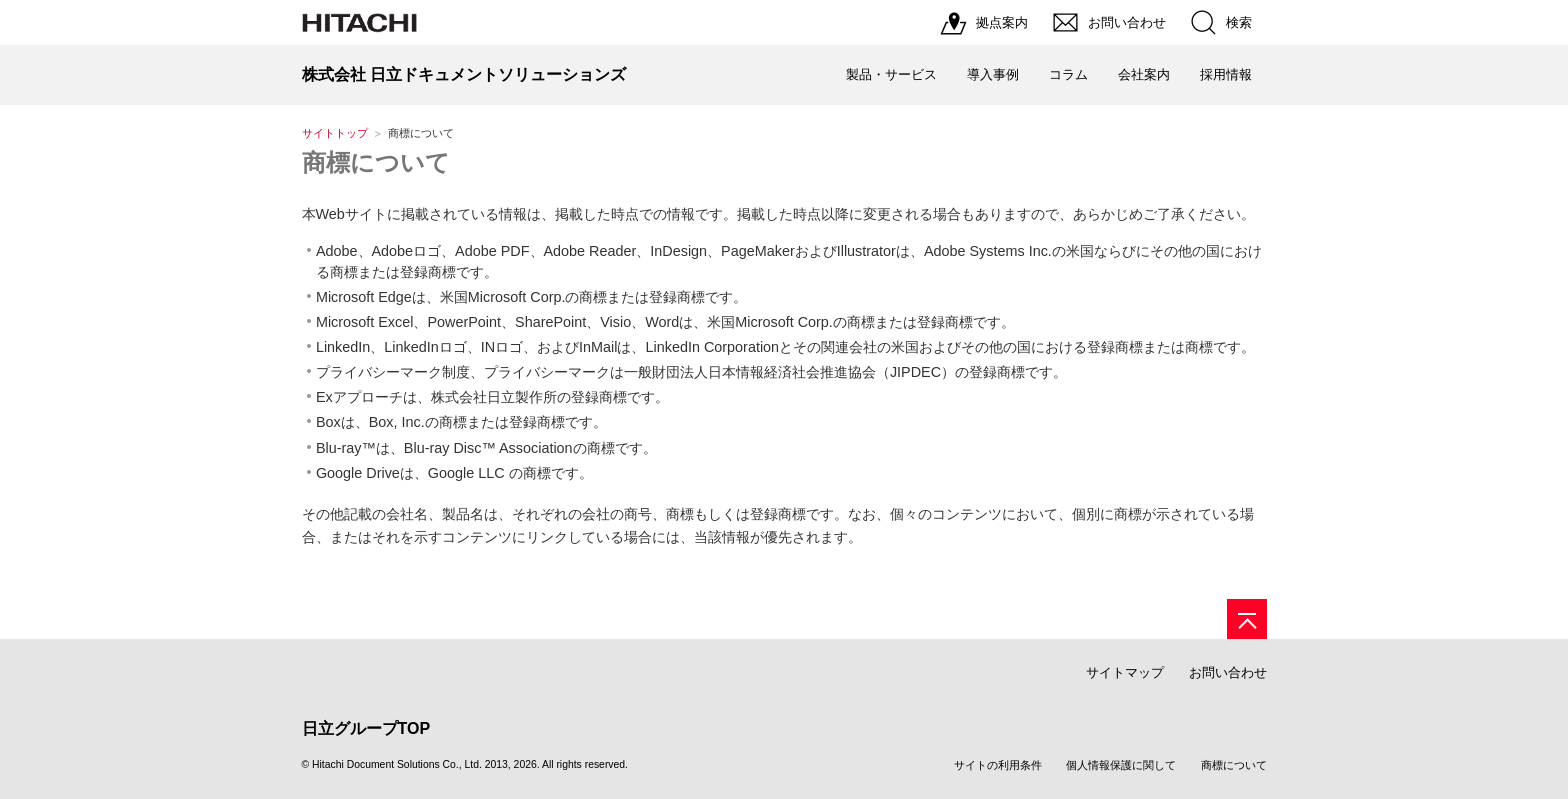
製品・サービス (891, 74)
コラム (1068, 74)
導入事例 (993, 74)
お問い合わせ (1228, 672)
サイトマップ (1125, 672)
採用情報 (1226, 74)
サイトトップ (335, 133)
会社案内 (1144, 74)
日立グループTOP (366, 728)
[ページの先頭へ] (1247, 619)
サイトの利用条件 (998, 765)
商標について (376, 162)
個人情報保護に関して (1121, 765)
